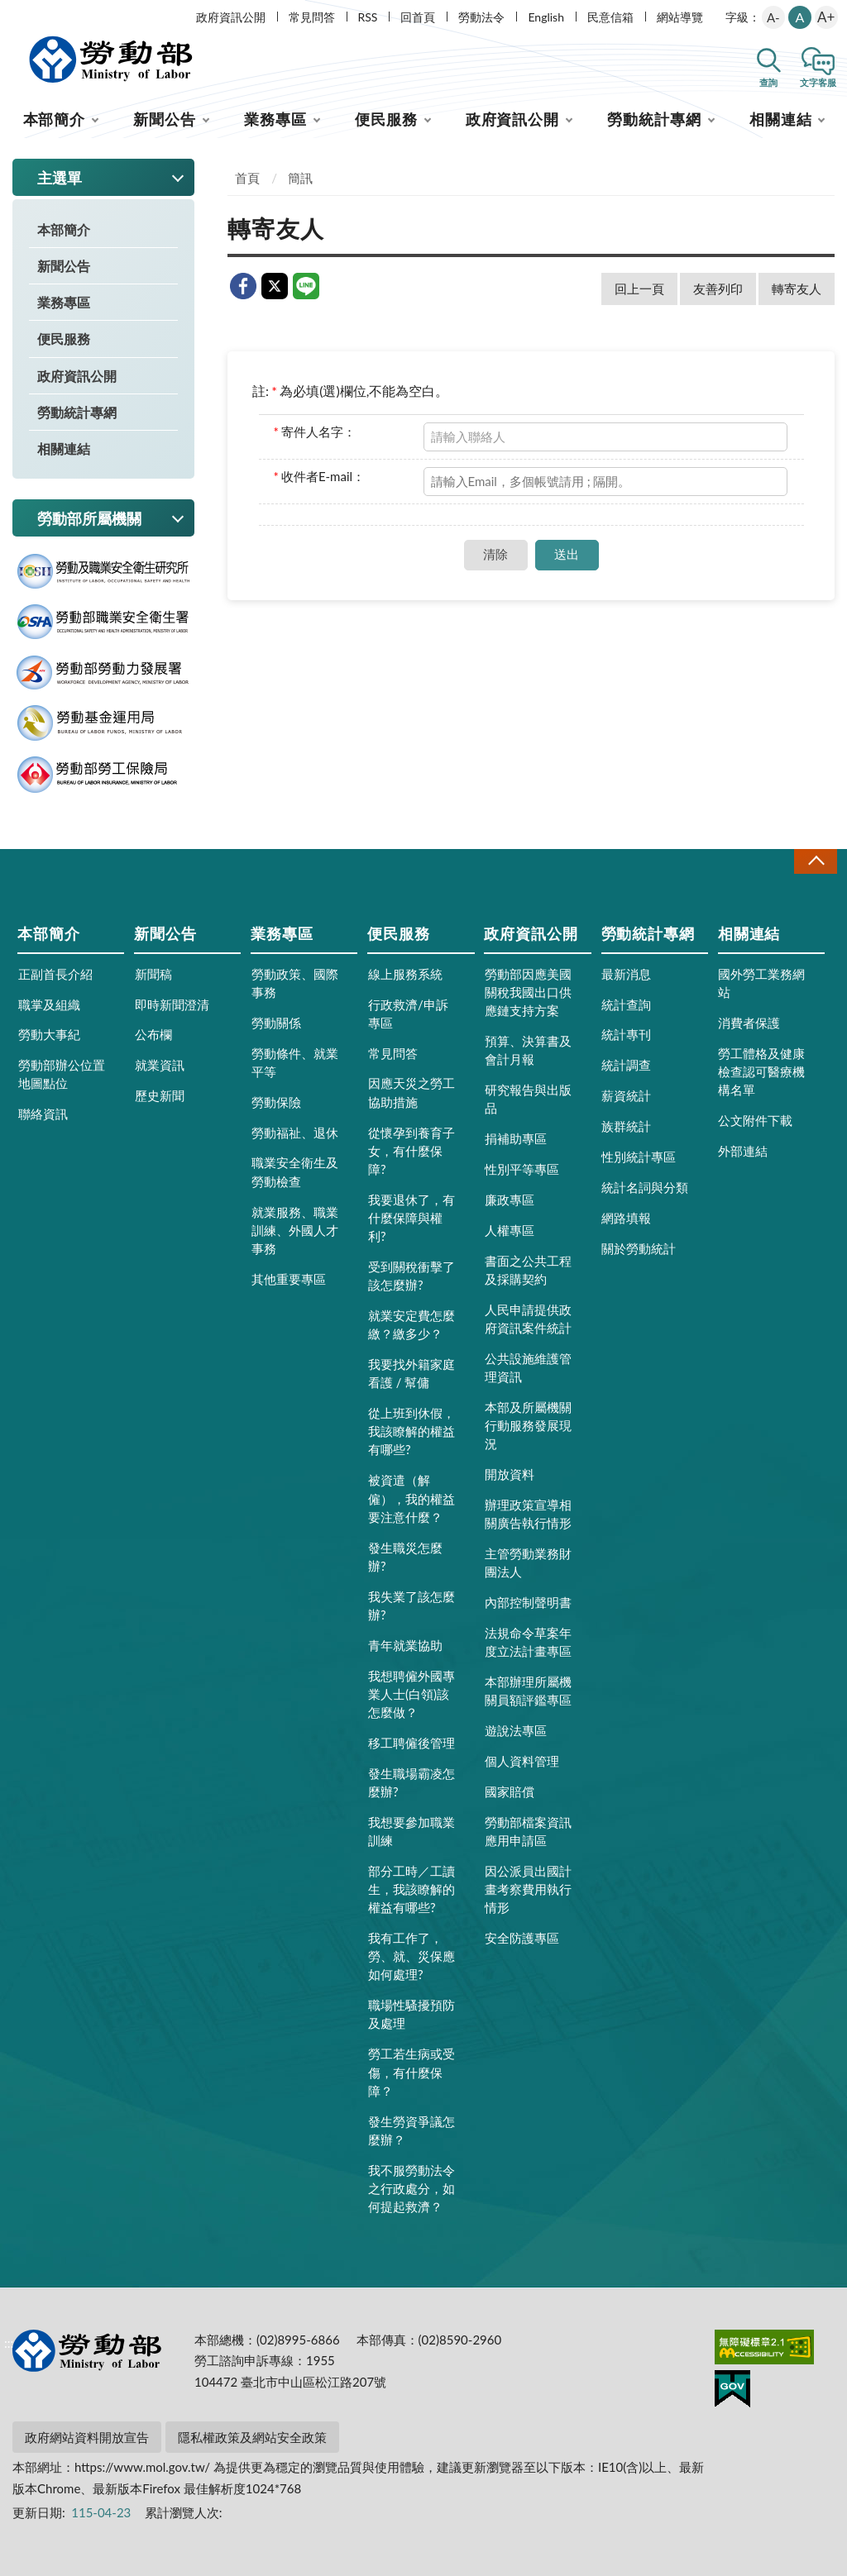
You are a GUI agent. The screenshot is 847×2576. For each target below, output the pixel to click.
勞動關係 (276, 1022)
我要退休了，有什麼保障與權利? (411, 1217)
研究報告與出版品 (528, 1098)
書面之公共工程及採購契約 (528, 1269)
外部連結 (743, 1150)
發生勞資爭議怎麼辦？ (411, 2130)
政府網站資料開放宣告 (87, 2437)
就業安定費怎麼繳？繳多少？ (411, 1324)
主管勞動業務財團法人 (528, 1562)
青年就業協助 (405, 1645)
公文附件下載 (755, 1120)
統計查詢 (626, 1004)
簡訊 (300, 177)
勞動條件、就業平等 (294, 1062)
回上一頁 (639, 288)
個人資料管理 (522, 1760)
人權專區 (509, 1230)
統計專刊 (626, 1034)
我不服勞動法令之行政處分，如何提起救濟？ (411, 2188)
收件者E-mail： (320, 476)
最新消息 (626, 973)
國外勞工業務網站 (761, 982)
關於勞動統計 (638, 1248)
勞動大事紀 (49, 1034)
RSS (368, 17)
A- (773, 17)
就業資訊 (159, 1064)
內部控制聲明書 (528, 1602)
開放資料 (509, 1474)
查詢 (768, 82)
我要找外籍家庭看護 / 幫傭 (411, 1373)
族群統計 (626, 1126)
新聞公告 (164, 119)
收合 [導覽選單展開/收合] (815, 861)
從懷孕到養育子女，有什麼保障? (411, 1150)
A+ (826, 17)
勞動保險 (276, 1102)
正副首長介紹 (55, 973)
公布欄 (153, 1034)
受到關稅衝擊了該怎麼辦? (411, 1275)
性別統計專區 (638, 1156)
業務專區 (275, 119)
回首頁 (417, 17)
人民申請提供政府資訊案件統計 (528, 1318)
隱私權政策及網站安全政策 (252, 2437)
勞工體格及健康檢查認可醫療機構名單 (761, 1071)
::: (9, 13)
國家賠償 (509, 1791)
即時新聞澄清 (172, 1004)
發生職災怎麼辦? (405, 1556)
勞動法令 (481, 17)
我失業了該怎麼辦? (411, 1605)
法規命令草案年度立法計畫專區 (528, 1641)
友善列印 (718, 288)
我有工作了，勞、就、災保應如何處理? (411, 1956)
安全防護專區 (522, 1937)
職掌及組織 (49, 1004)
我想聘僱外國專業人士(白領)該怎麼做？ (411, 1694)
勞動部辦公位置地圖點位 (61, 1073)
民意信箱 (610, 17)
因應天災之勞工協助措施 (411, 1092)
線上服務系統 (405, 973)
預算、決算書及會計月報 (528, 1049)
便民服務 (386, 119)
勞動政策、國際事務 (294, 982)
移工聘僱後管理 (411, 1742)
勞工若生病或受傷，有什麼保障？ (411, 2071)
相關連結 (780, 119)
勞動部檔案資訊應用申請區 (528, 1831)
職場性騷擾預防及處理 (411, 2013)
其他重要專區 (288, 1278)
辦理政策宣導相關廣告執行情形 (528, 1513)
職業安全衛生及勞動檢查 (294, 1171)
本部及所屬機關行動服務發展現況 (528, 1425)
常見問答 (312, 17)
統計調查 (626, 1064)
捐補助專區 (516, 1138)
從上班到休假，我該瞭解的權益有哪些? (411, 1431)
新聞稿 (153, 973)
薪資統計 (626, 1095)
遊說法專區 (516, 1730)
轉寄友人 (796, 288)
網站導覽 (680, 17)
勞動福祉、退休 (294, 1132)
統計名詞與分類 (644, 1187)
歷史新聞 (159, 1095)
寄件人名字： (315, 431)
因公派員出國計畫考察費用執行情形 (528, 1889)
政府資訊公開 (231, 17)
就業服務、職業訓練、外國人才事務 (294, 1230)
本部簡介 (54, 119)
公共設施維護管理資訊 (528, 1367)
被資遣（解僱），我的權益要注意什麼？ (411, 1498)
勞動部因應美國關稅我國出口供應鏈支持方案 (528, 992)
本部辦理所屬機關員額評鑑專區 (528, 1690)
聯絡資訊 (43, 1113)
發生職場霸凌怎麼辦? (411, 1782)
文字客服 (818, 82)
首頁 (247, 177)
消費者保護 (749, 1022)
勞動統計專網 (654, 119)
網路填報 (626, 1217)
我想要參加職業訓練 (411, 1831)
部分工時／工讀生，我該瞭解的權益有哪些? (411, 1889)
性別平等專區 (522, 1169)
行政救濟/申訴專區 (408, 1013)
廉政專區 (509, 1199)
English (546, 17)
